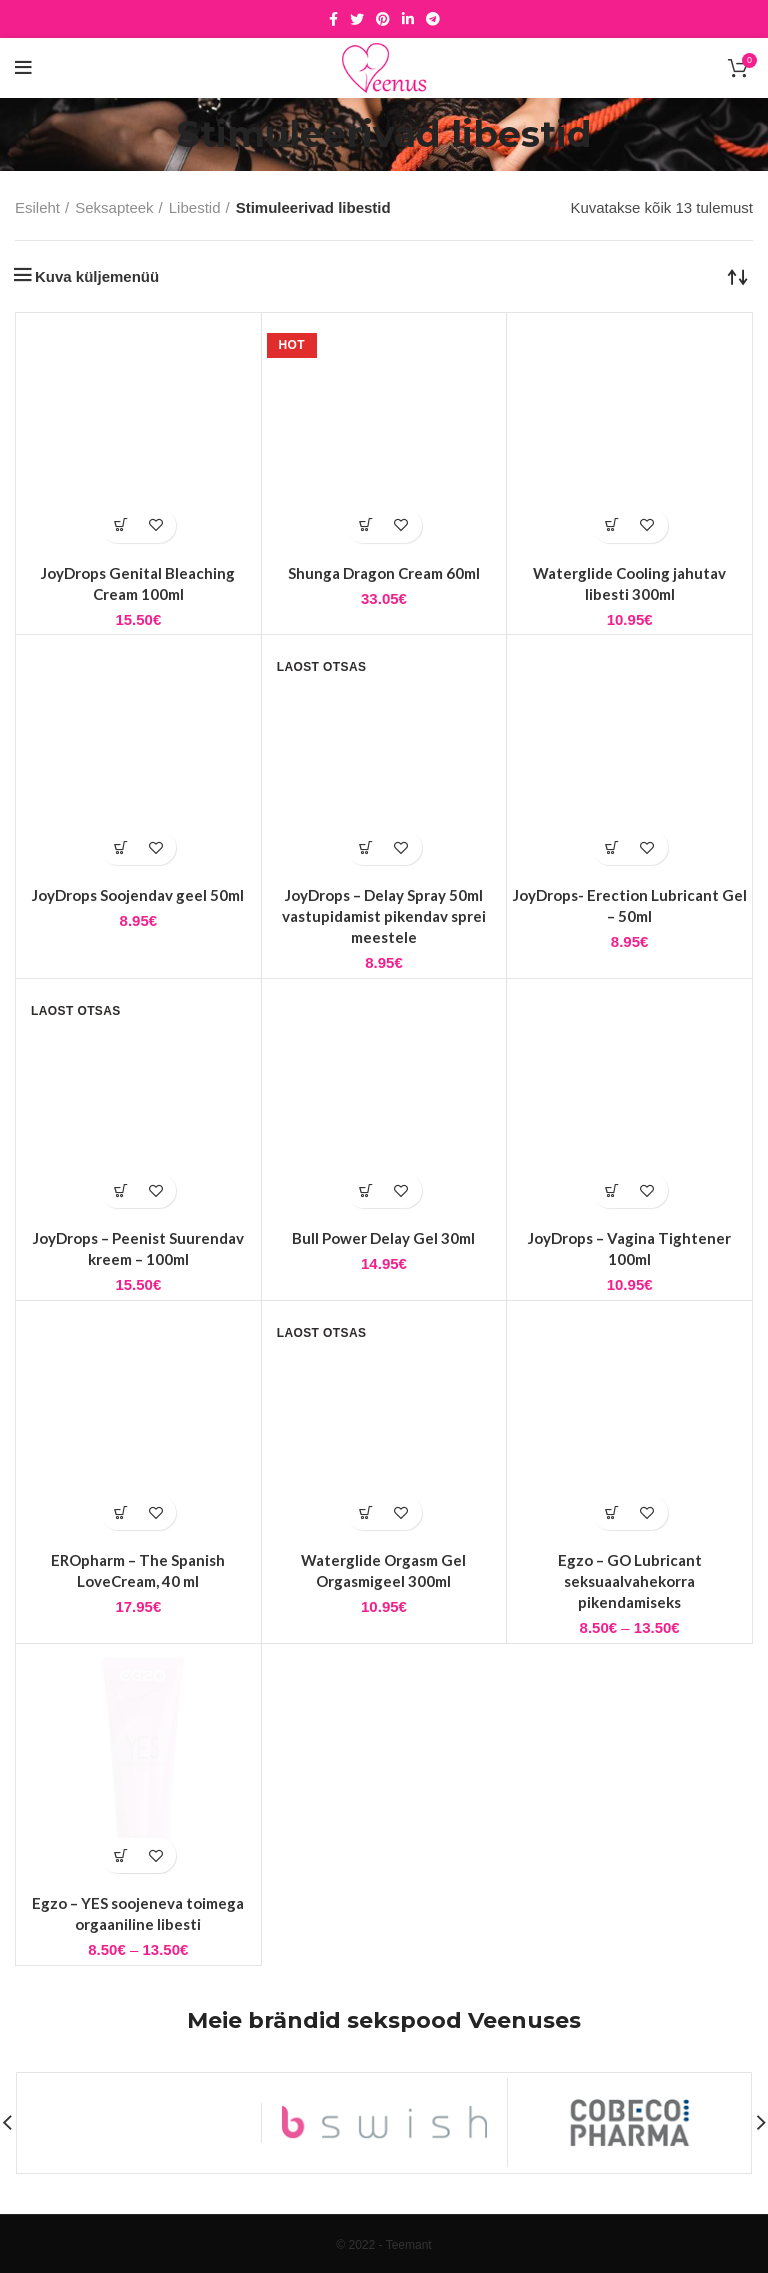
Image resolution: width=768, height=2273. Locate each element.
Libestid (195, 207)
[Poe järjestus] (738, 276)
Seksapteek (114, 207)
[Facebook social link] (333, 19)
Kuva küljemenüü (97, 276)
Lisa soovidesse (155, 525)
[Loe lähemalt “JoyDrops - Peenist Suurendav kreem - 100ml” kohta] (120, 1190)
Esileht (37, 207)
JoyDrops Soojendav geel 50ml (138, 895)
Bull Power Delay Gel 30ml (383, 1238)
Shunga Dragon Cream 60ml (384, 573)
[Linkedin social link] (408, 19)
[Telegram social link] (433, 19)
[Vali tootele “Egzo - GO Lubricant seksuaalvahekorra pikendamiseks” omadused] (612, 1512)
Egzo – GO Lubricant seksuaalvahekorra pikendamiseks (630, 1581)
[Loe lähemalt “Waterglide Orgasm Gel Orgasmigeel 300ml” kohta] (366, 1512)
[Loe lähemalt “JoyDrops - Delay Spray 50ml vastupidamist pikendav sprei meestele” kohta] (366, 847)
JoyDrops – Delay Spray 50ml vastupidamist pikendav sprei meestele (384, 916)
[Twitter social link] (357, 19)
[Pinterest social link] (383, 19)
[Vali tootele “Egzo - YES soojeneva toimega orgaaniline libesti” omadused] (120, 1855)
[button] (120, 525)
